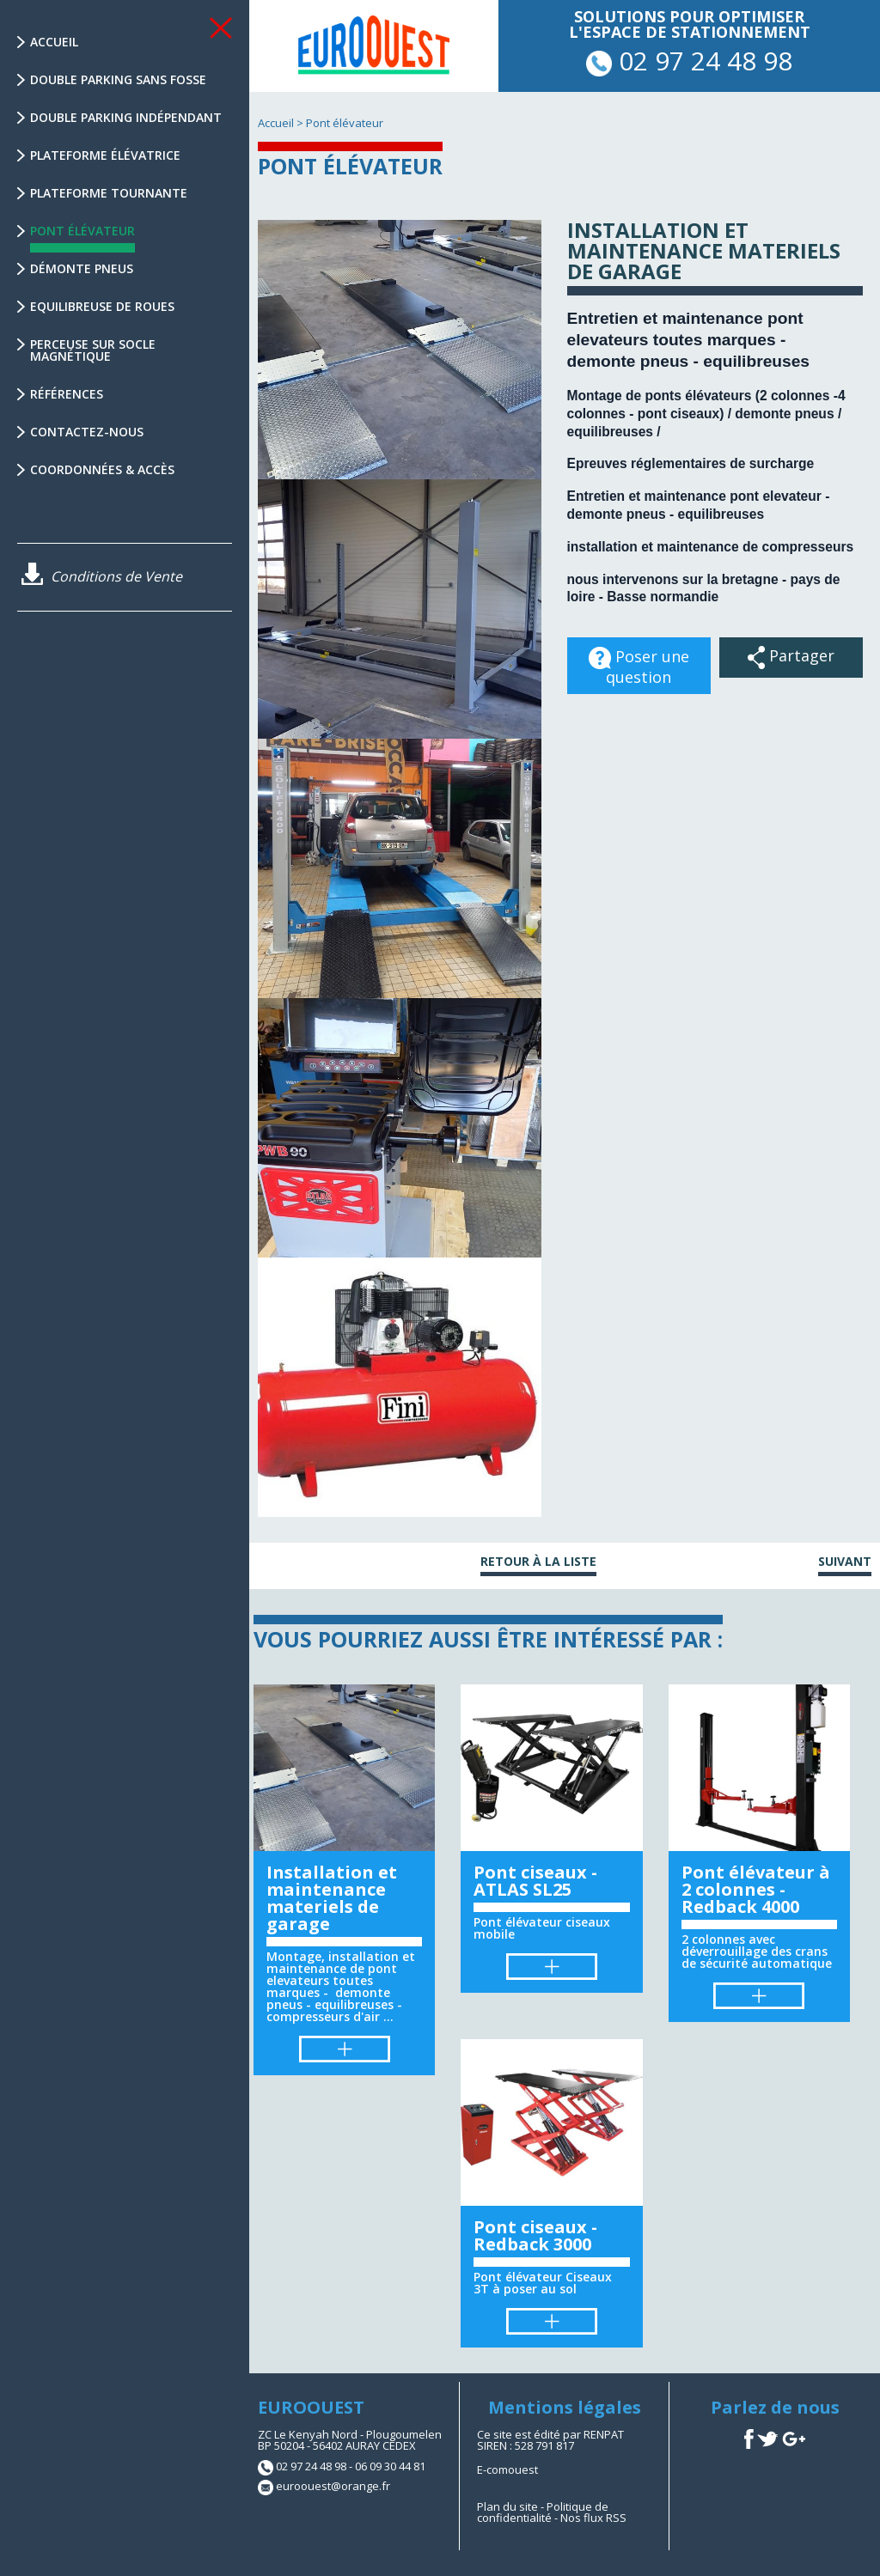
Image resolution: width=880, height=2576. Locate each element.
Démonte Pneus (81, 268)
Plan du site (507, 2506)
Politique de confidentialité (542, 2512)
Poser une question (639, 661)
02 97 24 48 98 (689, 60)
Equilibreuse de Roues (102, 306)
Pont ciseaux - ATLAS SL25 (535, 1880)
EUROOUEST (311, 2407)
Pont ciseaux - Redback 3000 (535, 2235)
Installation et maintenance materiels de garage (331, 1897)
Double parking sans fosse (118, 79)
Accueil (54, 41)
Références (66, 394)
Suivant (844, 1562)
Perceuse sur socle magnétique (93, 350)
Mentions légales (564, 2407)
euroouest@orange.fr (333, 2486)
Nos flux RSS (593, 2517)
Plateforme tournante (108, 193)
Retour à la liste (538, 1562)
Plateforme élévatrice (105, 155)
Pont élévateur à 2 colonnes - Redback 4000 (755, 1889)
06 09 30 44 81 (390, 2466)
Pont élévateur (82, 237)
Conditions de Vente (101, 576)
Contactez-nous (87, 431)
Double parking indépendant (126, 117)
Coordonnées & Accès (102, 469)
